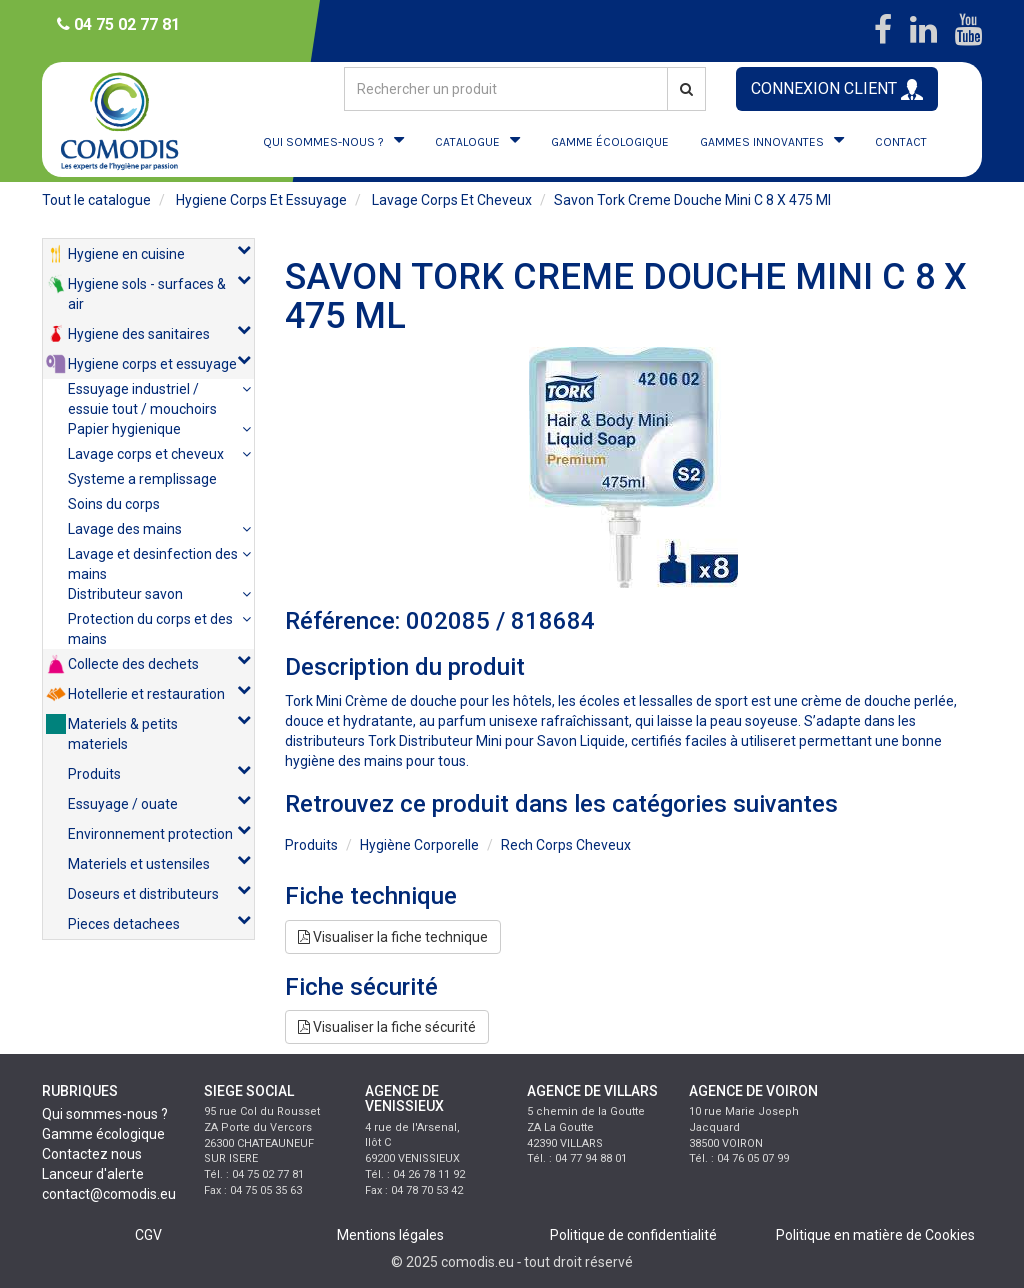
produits (311, 845)
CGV (148, 1235)
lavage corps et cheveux (452, 200)
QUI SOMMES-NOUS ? (323, 142)
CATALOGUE (467, 142)
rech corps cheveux (566, 845)
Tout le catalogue (96, 200)
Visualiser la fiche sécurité (387, 1027)
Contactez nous (92, 1154)
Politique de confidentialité (633, 1235)
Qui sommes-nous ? (105, 1114)
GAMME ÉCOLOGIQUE (610, 142)
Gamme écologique (103, 1134)
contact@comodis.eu (109, 1194)
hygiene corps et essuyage (261, 200)
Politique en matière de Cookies (875, 1235)
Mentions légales (390, 1235)
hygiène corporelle (419, 845)
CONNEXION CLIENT (837, 89)
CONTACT (901, 142)
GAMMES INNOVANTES (762, 142)
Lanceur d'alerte (93, 1174)
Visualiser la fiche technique (393, 937)
